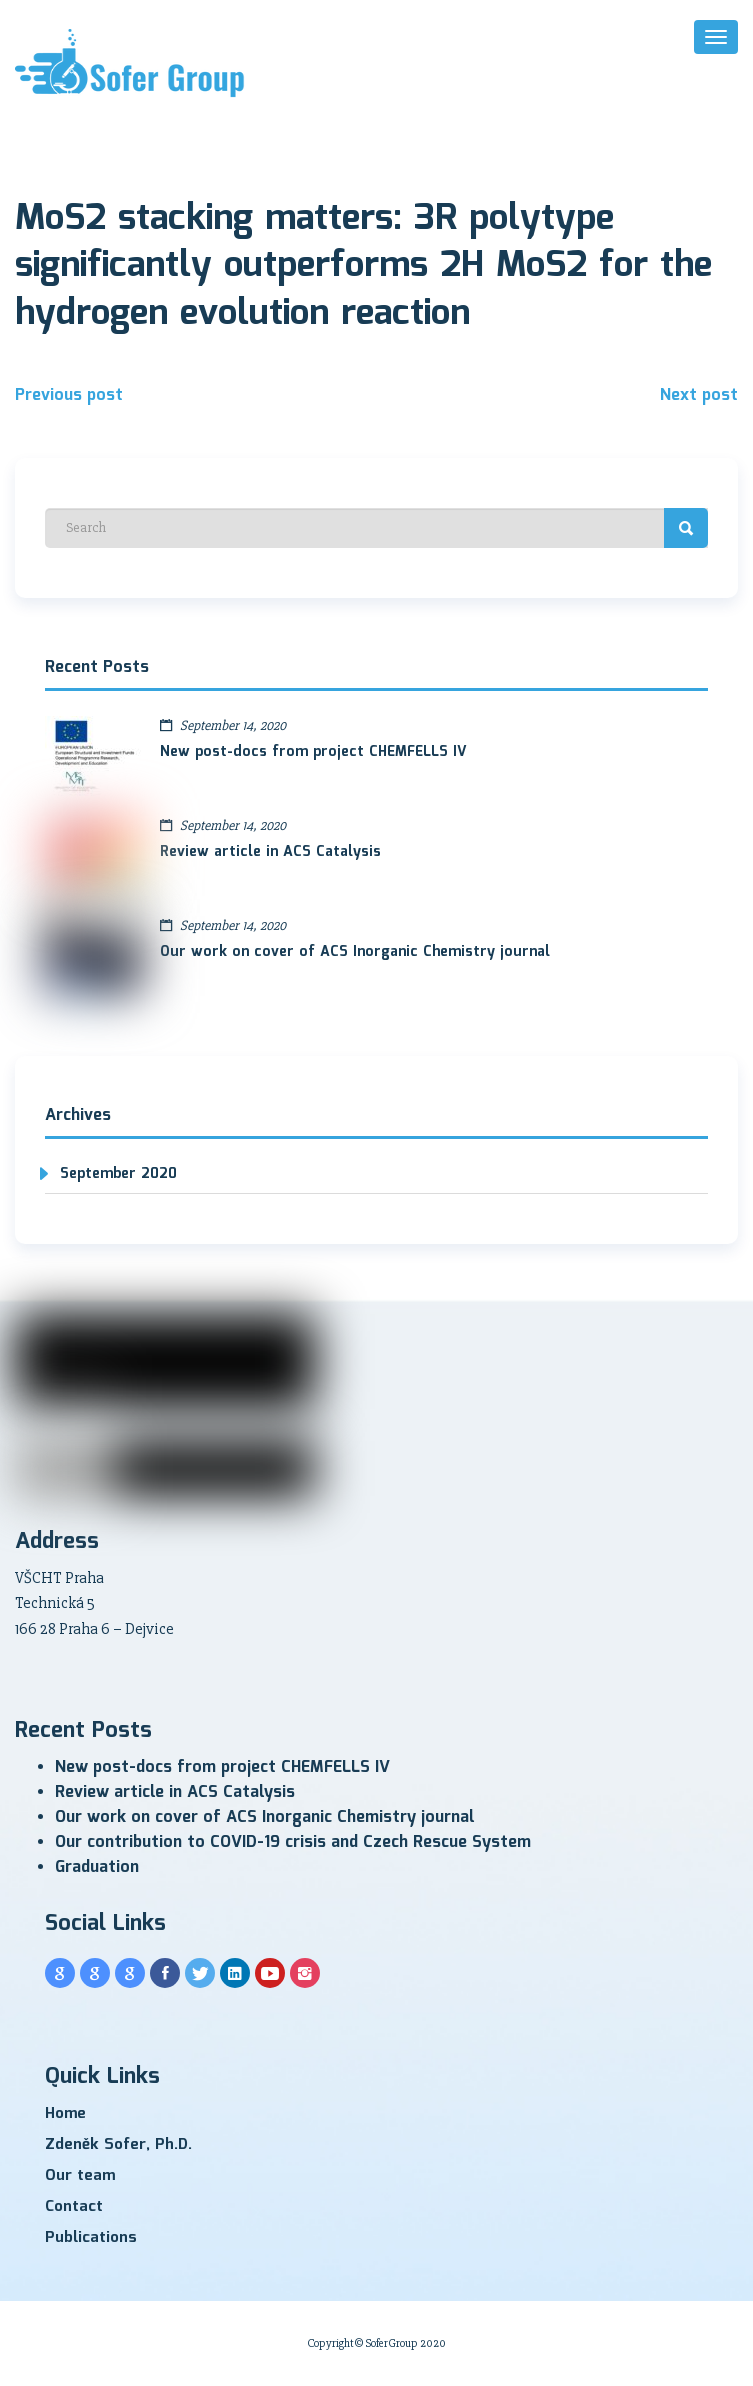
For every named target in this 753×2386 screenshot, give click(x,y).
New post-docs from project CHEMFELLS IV (313, 752)
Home (65, 2114)
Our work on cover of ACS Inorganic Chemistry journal (355, 952)
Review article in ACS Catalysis (270, 852)
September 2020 (118, 1174)
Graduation (97, 1867)
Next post (699, 395)
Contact (74, 2207)
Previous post (69, 395)
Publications (91, 2238)
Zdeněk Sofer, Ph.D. (118, 2145)
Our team (80, 2176)
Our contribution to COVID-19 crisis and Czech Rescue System (293, 1842)
